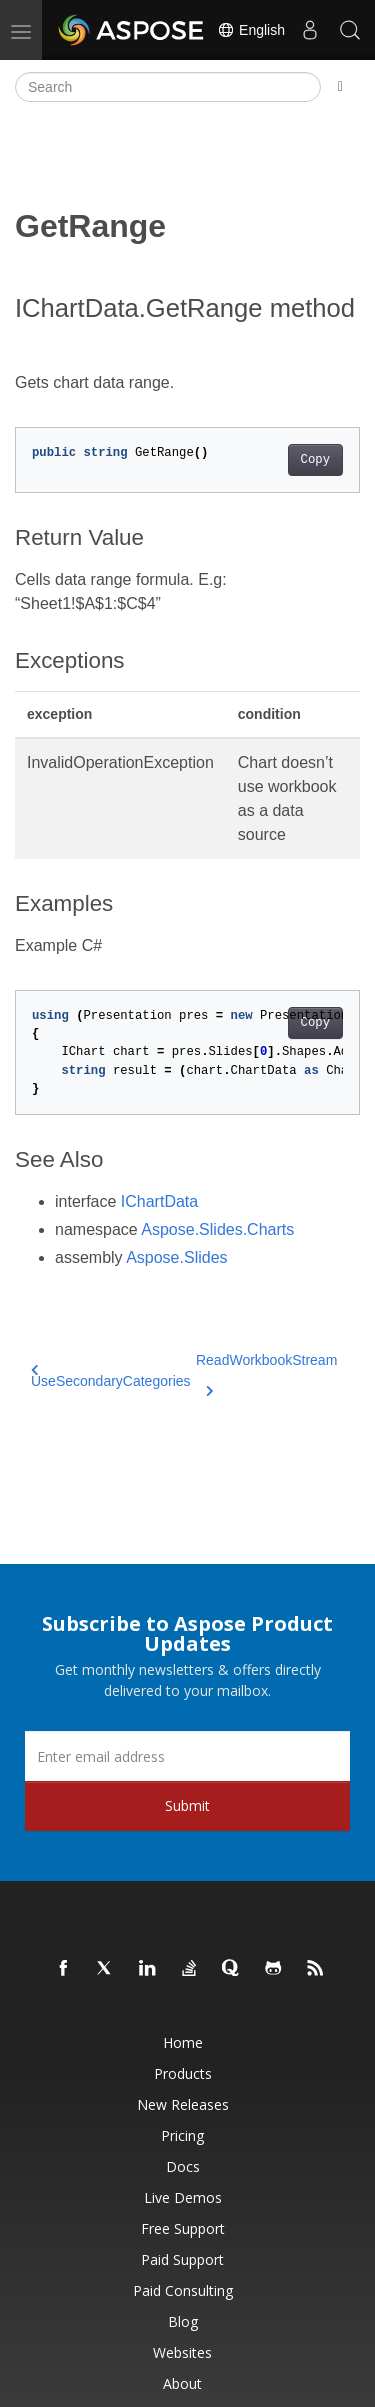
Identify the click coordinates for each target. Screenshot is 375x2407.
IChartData (159, 1201)
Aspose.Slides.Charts (217, 1229)
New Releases (183, 2104)
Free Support (183, 2228)
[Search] (168, 87)
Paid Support (182, 2259)
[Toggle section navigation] (340, 87)
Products (183, 2073)
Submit (187, 1805)
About (182, 2383)
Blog (183, 2321)
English (251, 30)
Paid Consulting (183, 2290)
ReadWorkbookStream (266, 1372)
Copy (315, 460)
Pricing (182, 2135)
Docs (183, 2166)
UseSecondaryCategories (111, 1376)
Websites (182, 2352)
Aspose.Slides (176, 1257)
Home (183, 2042)
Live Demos (183, 2197)
